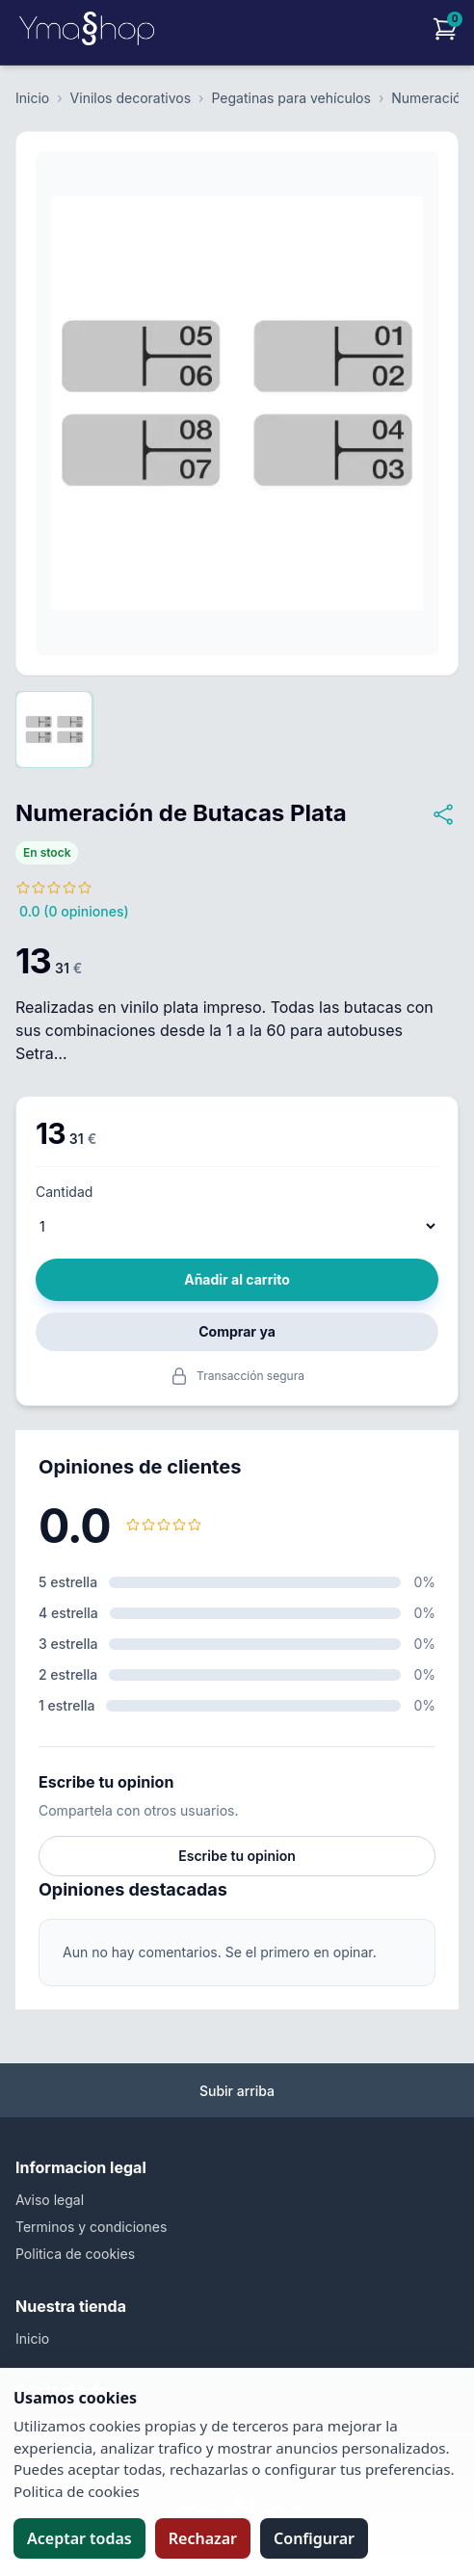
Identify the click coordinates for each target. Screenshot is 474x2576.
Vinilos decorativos (130, 98)
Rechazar (203, 2538)
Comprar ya (237, 1331)
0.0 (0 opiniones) (74, 911)
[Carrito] (445, 28)
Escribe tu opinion (236, 1855)
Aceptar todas (79, 2538)
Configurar (314, 2538)
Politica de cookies (75, 2253)
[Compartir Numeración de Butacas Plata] (443, 814)
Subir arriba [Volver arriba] (237, 2091)
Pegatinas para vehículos (290, 98)
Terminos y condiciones (91, 2226)
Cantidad (64, 1191)
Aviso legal (49, 2199)
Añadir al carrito (237, 1279)
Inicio (32, 98)
